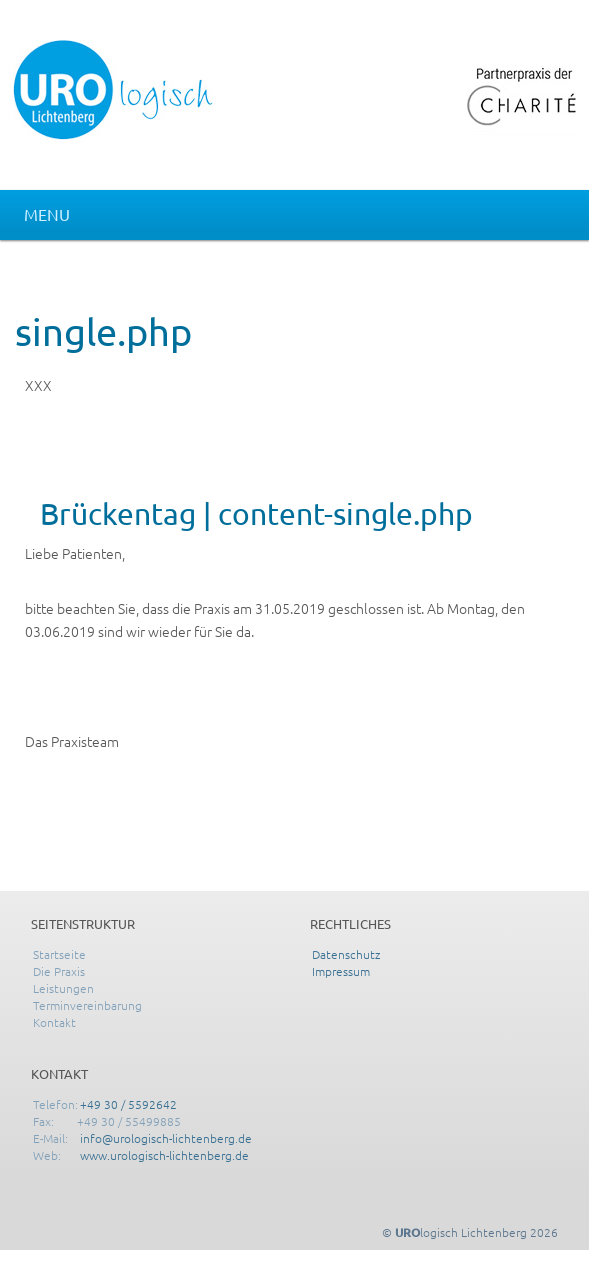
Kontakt (54, 1022)
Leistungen (63, 988)
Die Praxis (59, 971)
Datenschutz (346, 954)
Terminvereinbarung (87, 1005)
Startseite (59, 954)
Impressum (341, 971)
